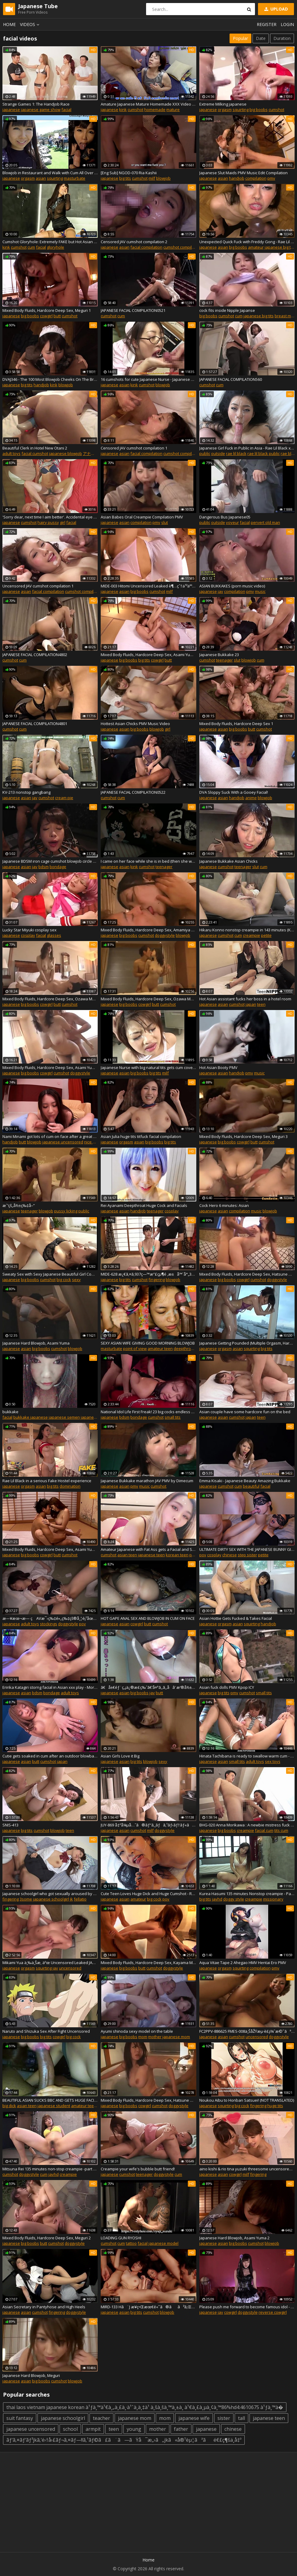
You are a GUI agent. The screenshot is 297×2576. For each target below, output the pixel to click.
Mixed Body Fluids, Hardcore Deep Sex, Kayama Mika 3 (148, 1962)
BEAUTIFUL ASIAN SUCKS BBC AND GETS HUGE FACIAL (50, 2100)
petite (266, 935)
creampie (251, 935)
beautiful (251, 1486)
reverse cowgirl (273, 2312)
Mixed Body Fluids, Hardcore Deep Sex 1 (236, 723)
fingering (156, 1279)
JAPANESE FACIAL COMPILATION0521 (133, 310)
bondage (58, 866)
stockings (48, 1623)
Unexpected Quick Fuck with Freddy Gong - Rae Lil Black (247, 241)
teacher (101, 2418)
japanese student (54, 2105)
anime (251, 797)
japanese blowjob (65, 453)
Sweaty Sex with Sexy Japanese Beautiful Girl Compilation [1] (50, 1274)
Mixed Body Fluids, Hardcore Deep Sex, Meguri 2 (46, 2238)
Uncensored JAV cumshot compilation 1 (37, 586)
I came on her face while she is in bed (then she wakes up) (148, 861)
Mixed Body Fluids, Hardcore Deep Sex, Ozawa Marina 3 (50, 999)
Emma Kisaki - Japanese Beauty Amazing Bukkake (244, 1480)
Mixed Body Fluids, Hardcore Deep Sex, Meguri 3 (243, 1136)
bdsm (43, 866)
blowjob (163, 178)
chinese (229, 1555)
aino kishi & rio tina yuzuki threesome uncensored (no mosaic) (247, 2169)
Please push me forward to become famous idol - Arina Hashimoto (247, 2307)
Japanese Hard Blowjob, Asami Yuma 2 (234, 2238)
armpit (93, 2429)
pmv (271, 178)
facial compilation (146, 247)
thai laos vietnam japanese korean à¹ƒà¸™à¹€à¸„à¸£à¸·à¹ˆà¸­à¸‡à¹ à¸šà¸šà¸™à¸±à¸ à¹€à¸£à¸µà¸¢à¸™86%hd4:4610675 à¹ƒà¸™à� (144, 2407)
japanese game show (40, 109)
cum (31, 247)
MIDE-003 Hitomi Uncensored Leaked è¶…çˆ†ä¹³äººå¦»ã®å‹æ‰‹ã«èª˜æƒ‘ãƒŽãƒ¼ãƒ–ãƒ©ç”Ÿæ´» (148, 586)
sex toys (272, 1761)
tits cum (281, 1830)
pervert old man (265, 522)
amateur (256, 247)
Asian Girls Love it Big (120, 1756)
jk (71, 1899)
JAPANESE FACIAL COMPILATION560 (230, 379)
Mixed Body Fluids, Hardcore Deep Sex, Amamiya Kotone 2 (148, 930)
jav (220, 591)
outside (218, 453)
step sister (247, 1555)
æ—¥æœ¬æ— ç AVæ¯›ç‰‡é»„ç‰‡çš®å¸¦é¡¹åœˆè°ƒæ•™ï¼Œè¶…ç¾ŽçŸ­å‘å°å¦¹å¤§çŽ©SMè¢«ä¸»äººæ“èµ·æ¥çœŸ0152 (50, 1618)
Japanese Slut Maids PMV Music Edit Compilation (243, 172)
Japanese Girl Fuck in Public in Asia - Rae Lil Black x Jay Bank (247, 448)
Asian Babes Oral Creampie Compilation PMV (142, 517)
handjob (236, 178)
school (70, 2429)
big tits (125, 178)
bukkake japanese (30, 1417)
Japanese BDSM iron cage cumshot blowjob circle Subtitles (50, 861)
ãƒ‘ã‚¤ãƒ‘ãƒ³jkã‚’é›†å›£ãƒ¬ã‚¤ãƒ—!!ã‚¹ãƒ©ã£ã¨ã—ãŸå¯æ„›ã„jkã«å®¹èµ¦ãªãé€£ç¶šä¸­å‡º (123, 2440)
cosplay (28, 935)
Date (261, 38)
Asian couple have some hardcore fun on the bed (244, 1411)
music (260, 591)
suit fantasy (19, 2418)
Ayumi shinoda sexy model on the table (137, 2031)
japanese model (163, 2243)
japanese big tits (280, 247)
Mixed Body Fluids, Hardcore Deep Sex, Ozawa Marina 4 (148, 999)
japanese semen (64, 1417)
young (134, 2429)
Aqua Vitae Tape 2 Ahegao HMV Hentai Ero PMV (242, 1962)
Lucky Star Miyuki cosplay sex (29, 930)
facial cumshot (34, 453)
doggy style (233, 1899)
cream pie (64, 797)
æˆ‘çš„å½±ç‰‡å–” (18, 1205)
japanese (11, 109)
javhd (217, 1899)
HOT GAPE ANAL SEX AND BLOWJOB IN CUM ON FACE (148, 1618)
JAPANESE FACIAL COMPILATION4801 (34, 723)
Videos (30, 24)
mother (155, 2036)
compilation (255, 178)
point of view (135, 1348)
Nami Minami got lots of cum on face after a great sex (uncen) (50, 1136)
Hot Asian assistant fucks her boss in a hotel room (245, 999)
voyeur (232, 522)
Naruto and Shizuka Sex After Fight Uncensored (46, 2031)
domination (70, 1486)
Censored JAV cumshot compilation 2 (134, 241)
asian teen (127, 1555)
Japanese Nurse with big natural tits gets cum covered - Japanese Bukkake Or (148, 1067)
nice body (93, 1142)
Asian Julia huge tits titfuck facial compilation (141, 1136)
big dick (9, 2105)
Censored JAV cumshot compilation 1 (134, 448)
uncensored (70, 1968)
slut (164, 522)
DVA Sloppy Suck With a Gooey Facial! (233, 792)
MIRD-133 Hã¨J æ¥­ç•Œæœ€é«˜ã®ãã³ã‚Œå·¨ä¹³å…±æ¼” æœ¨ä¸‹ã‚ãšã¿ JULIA (148, 2307)
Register (266, 24)
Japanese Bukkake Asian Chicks (228, 861)
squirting (241, 109)
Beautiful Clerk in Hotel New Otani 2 (34, 448)
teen (261, 1004)
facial (66, 109)
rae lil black (236, 453)
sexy (76, 1279)
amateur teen (160, 1348)
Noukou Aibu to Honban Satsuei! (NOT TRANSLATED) (246, 2100)
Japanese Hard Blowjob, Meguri (31, 2375)
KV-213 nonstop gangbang (26, 792)
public (204, 453)
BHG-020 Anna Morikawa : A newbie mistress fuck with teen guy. (247, 1825)
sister (223, 2418)
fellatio (80, 1899)
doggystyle (165, 935)
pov (202, 1555)
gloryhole (55, 247)
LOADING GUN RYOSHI (121, 2238)
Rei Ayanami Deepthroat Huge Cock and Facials (144, 1205)
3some (26, 1899)
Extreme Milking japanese (222, 104)
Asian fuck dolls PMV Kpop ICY (226, 1687)
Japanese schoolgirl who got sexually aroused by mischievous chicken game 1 (50, 1893)
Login (287, 24)
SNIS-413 (10, 1825)
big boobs (259, 109)
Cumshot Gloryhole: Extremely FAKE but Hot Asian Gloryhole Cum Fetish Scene (50, 241)
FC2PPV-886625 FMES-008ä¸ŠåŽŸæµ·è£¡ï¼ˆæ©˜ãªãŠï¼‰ (247, 2031)
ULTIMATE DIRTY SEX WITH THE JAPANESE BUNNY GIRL (247, 1549)
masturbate (74, 178)
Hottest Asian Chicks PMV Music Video (135, 723)
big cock (64, 1279)
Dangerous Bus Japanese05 (224, 517)
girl (62, 522)
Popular (240, 38)
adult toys (11, 453)
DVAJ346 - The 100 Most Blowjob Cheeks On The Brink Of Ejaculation (50, 379)
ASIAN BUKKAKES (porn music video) (232, 586)
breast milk (285, 316)
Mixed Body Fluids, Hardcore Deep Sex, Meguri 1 (46, 310)
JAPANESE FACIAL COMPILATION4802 (34, 654)
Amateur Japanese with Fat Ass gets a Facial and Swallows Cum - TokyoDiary (148, 1549)
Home (9, 24)
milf (151, 178)
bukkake (10, 1411)
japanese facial (95, 1417)
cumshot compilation (182, 247)
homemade (154, 109)
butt (57, 316)
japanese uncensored (62, 1142)
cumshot (135, 109)
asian (41, 178)
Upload (275, 9)
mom (142, 2036)
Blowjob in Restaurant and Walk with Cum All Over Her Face (50, 172)
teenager (224, 660)
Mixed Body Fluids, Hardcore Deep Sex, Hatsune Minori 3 (148, 2100)
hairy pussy (48, 522)
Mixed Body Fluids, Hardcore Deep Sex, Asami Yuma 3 (148, 654)
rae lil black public (263, 453)
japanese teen (151, 1555)
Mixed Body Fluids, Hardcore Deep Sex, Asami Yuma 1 (50, 1549)
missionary (273, 1899)
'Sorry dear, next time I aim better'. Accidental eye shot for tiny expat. (50, 517)
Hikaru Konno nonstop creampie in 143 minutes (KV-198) (247, 930)
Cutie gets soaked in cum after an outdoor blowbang (50, 1756)
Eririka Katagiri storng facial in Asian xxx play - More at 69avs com (50, 1687)
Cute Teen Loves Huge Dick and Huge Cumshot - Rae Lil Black (148, 1893)
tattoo (131, 2243)
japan (251, 1004)
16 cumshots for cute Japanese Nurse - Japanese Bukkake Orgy (148, 379)
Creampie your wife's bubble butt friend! (138, 2169)
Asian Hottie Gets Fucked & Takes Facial (235, 1618)
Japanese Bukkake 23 (219, 654)
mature (173, 109)
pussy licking (65, 1211)
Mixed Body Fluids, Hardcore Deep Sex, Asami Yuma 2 (50, 1067)
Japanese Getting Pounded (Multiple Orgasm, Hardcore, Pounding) (247, 1343)
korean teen (177, 1555)
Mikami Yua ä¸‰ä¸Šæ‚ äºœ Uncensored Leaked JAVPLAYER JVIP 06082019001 (50, 1962)
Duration (282, 38)
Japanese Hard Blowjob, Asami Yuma (36, 1343)
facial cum (264, 1830)
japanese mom (176, 2036)
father (181, 2429)
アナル (89, 453)
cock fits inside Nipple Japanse (227, 310)
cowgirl (46, 316)
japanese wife (194, 2418)
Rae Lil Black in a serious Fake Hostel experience (46, 1480)
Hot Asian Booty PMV (218, 1067)
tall (241, 2418)
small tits (173, 1417)
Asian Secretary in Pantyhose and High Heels (43, 2307)
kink (123, 109)
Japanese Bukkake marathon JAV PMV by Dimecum (147, 1480)
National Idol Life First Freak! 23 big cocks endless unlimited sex (148, 1411)
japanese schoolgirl (51, 1899)
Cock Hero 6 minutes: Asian (224, 1205)
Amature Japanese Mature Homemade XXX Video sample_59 (148, 104)
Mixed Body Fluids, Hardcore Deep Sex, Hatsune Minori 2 (247, 1274)
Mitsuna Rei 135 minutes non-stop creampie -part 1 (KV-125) (50, 2169)
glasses (54, 935)
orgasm (225, 109)
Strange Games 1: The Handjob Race (36, 104)
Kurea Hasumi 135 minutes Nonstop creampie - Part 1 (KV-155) (247, 1893)
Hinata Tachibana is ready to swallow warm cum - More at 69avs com (247, 1756)
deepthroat (184, 1348)
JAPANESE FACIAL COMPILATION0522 (133, 792)
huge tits (275, 2105)
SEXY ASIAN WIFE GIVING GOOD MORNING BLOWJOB (148, 1343)
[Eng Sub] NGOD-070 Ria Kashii (129, 172)
